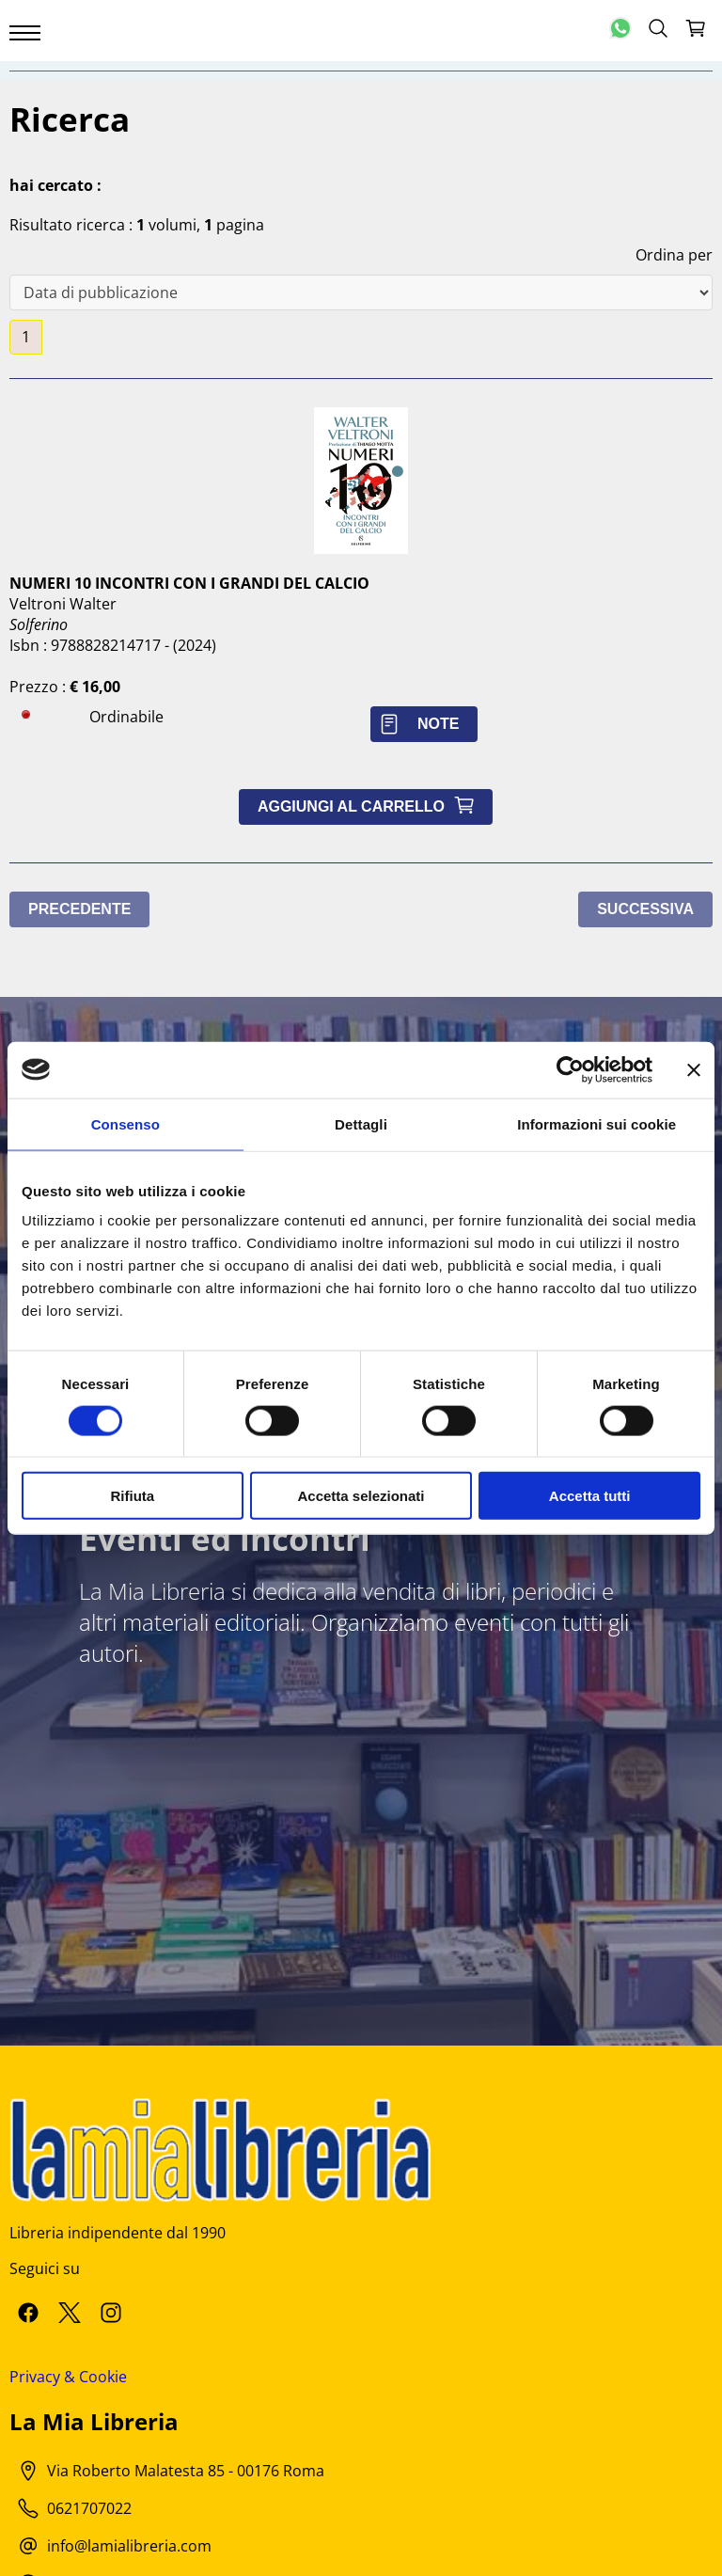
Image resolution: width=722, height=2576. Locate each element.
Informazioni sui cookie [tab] (596, 1123)
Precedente (79, 909)
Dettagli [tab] (361, 1123)
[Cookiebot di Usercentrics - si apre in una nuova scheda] (570, 1069)
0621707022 (89, 2508)
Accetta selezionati (360, 1496)
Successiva (645, 909)
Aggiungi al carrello (370, 806)
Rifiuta (132, 1496)
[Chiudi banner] (693, 1069)
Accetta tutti (590, 1496)
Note (424, 724)
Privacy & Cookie (68, 2376)
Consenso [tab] (125, 1123)
